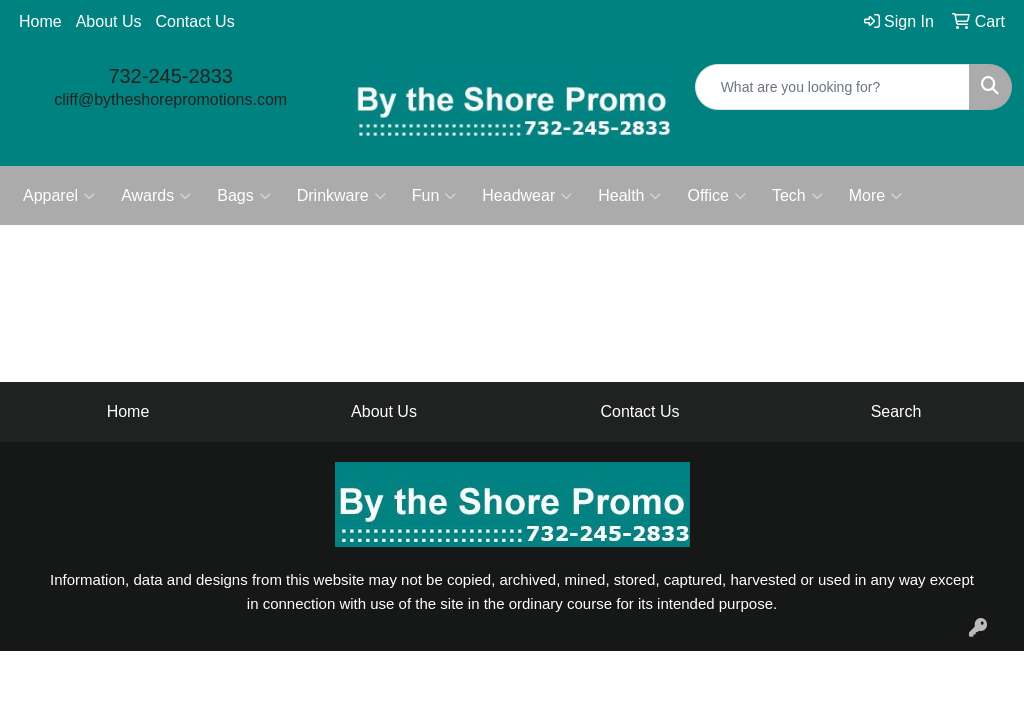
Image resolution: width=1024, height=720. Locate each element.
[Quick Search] (832, 87)
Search (896, 411)
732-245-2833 (170, 76)
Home (40, 21)
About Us (109, 21)
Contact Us (195, 21)
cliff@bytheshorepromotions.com (170, 99)
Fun (434, 196)
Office (716, 196)
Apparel (59, 196)
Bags (243, 196)
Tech (797, 196)
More (875, 196)
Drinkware (341, 196)
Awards (156, 196)
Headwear (527, 196)
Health (629, 196)
